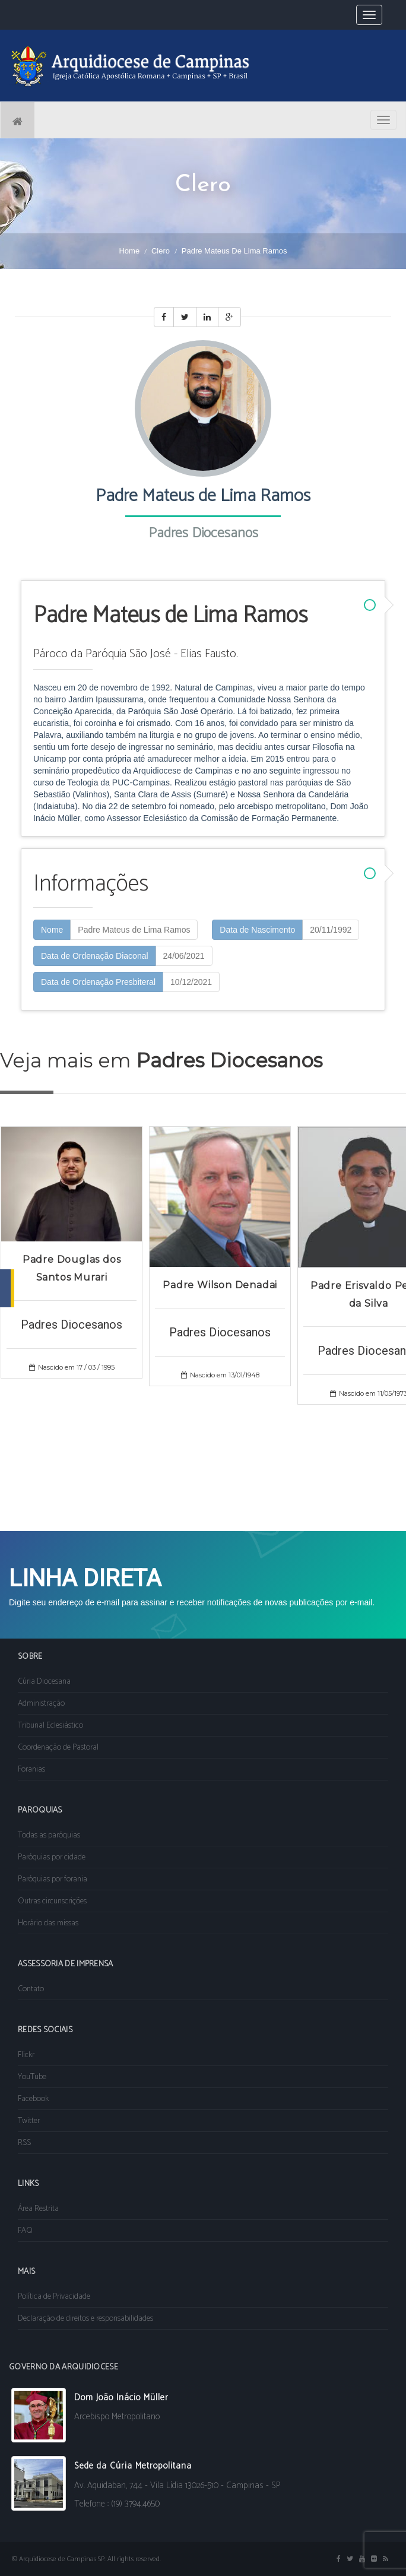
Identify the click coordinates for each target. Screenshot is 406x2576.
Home (129, 250)
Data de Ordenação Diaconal (94, 956)
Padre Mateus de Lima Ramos (134, 929)
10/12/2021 (191, 982)
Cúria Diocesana (44, 1681)
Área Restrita (38, 2209)
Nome (52, 929)
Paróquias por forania (52, 1879)
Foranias (31, 1769)
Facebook (33, 2099)
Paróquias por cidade (51, 1857)
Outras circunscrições (52, 1901)
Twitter (29, 2121)
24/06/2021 (184, 956)
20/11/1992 (330, 929)
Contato (31, 1989)
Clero (160, 250)
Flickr (26, 2055)
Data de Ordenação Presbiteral (98, 982)
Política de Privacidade (54, 2296)
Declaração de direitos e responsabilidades (85, 2318)
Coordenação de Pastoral (58, 1747)
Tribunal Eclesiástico (50, 1725)
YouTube (32, 2077)
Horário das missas (48, 1923)
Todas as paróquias (49, 1835)
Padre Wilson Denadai (220, 1285)
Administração (41, 1703)
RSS (24, 2143)
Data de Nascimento (257, 929)
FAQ (25, 2231)
